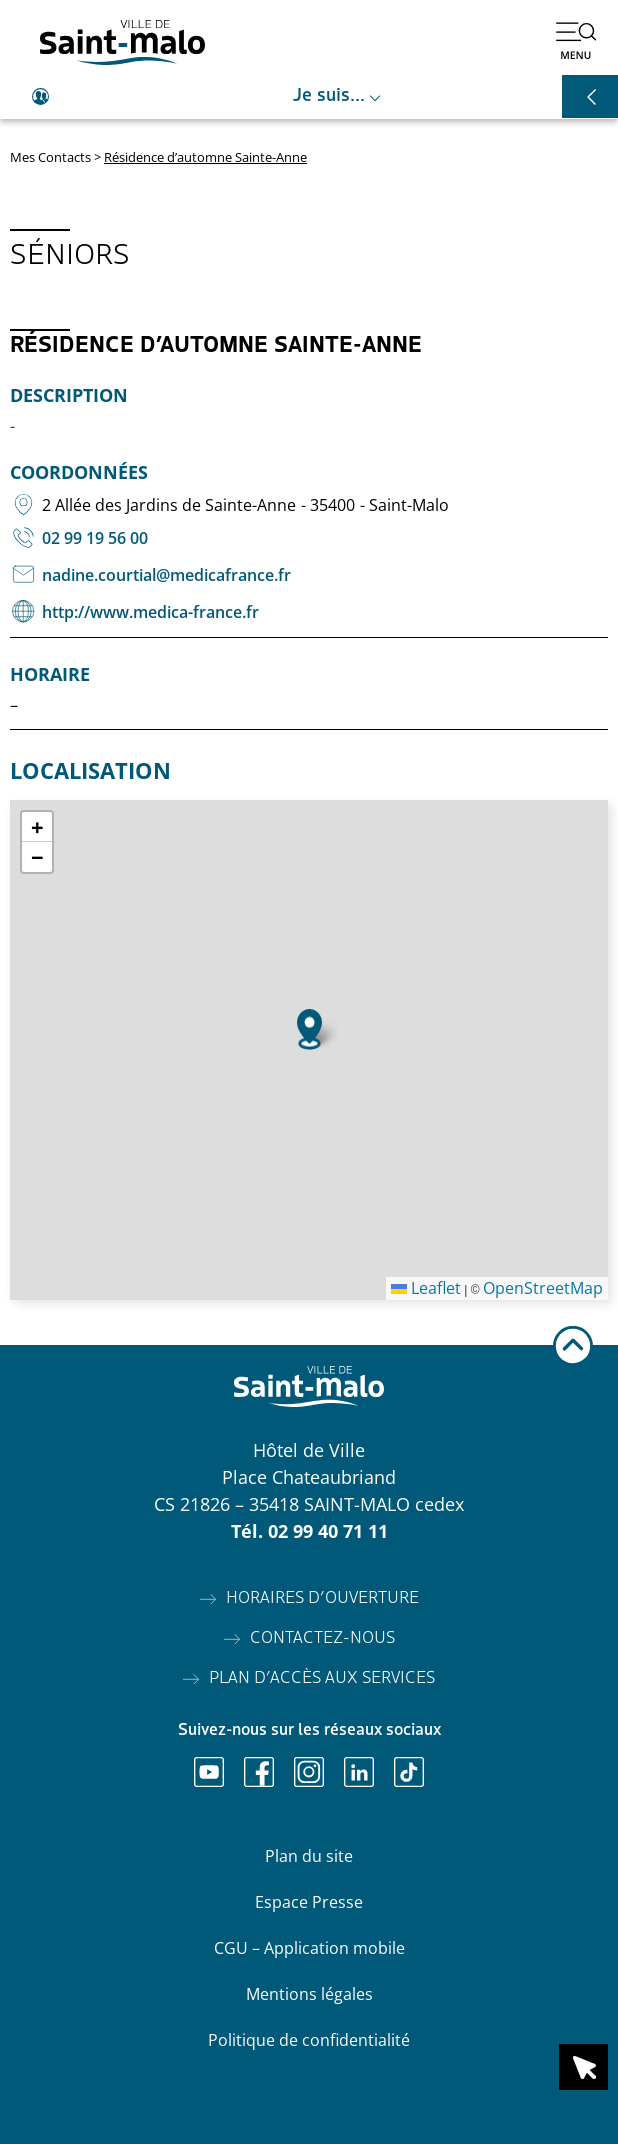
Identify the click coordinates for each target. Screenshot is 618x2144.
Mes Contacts (50, 157)
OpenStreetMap (543, 1288)
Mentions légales (309, 1994)
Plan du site (309, 1856)
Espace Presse (309, 1902)
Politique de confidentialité (309, 2040)
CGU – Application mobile (309, 1948)
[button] (309, 1029)
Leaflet (426, 1288)
